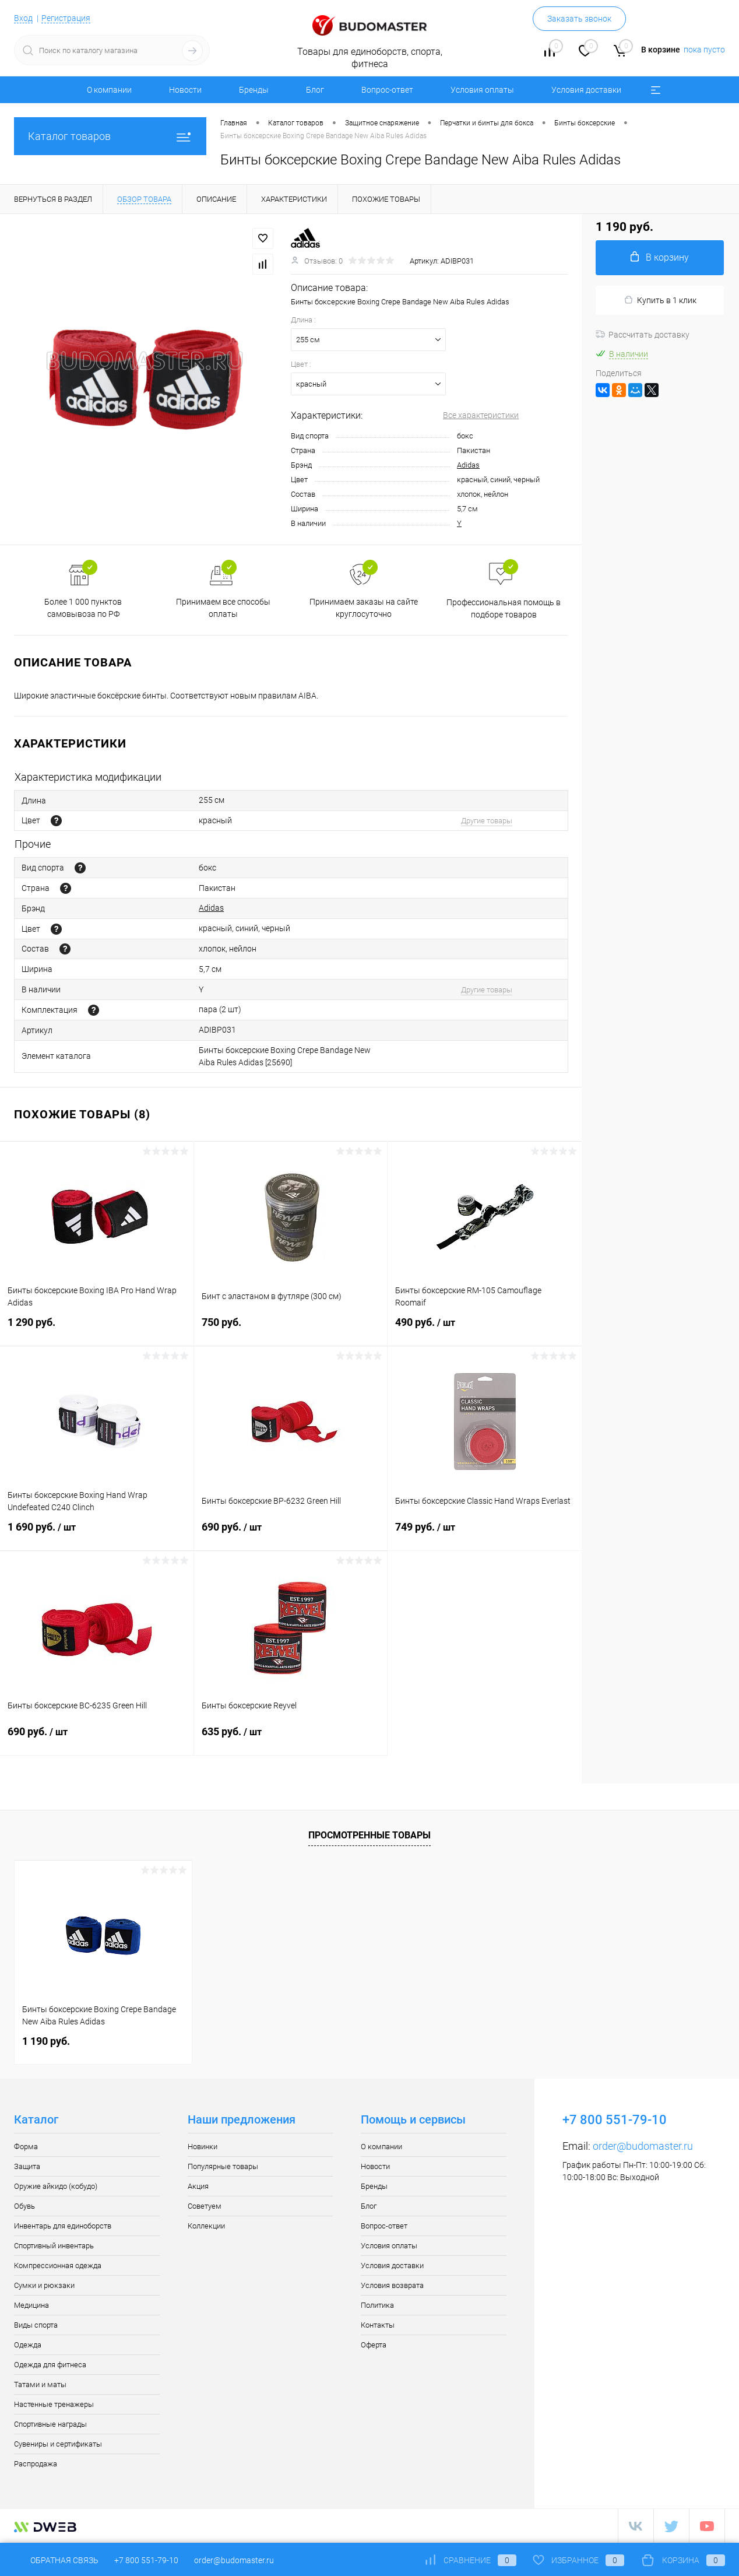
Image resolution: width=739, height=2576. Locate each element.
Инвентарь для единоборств (62, 2225)
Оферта (373, 2344)
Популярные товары (223, 2166)
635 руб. (291, 1738)
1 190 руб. (46, 2041)
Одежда (27, 2344)
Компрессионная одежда (57, 2265)
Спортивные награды (50, 2424)
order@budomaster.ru (643, 2146)
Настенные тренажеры (54, 2404)
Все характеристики (481, 415)
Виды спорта (36, 2325)
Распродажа (35, 2463)
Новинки (202, 2146)
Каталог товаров (110, 136)
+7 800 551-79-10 (146, 2560)
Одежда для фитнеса (50, 2364)
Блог (315, 89)
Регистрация (65, 18)
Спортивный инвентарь (54, 2245)
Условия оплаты (482, 89)
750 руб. (291, 1329)
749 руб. (484, 1534)
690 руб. (291, 1534)
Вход (23, 18)
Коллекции (206, 2225)
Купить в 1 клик (660, 300)
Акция (198, 2186)
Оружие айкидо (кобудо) (55, 2186)
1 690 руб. (97, 1534)
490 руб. (484, 1329)
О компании (109, 89)
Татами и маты (40, 2384)
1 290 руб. (97, 1329)
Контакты (378, 2325)
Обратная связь (56, 2560)
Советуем (204, 2206)
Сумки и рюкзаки (44, 2285)
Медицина (31, 2305)
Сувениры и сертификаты (58, 2444)
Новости (185, 89)
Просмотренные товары (369, 1835)
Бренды (254, 89)
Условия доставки (586, 89)
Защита (27, 2166)
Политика (377, 2305)
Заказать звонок (579, 18)
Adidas (468, 465)
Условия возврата (392, 2285)
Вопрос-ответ (387, 89)
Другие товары (486, 820)
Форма (26, 2146)
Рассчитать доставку (642, 334)
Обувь (24, 2206)
